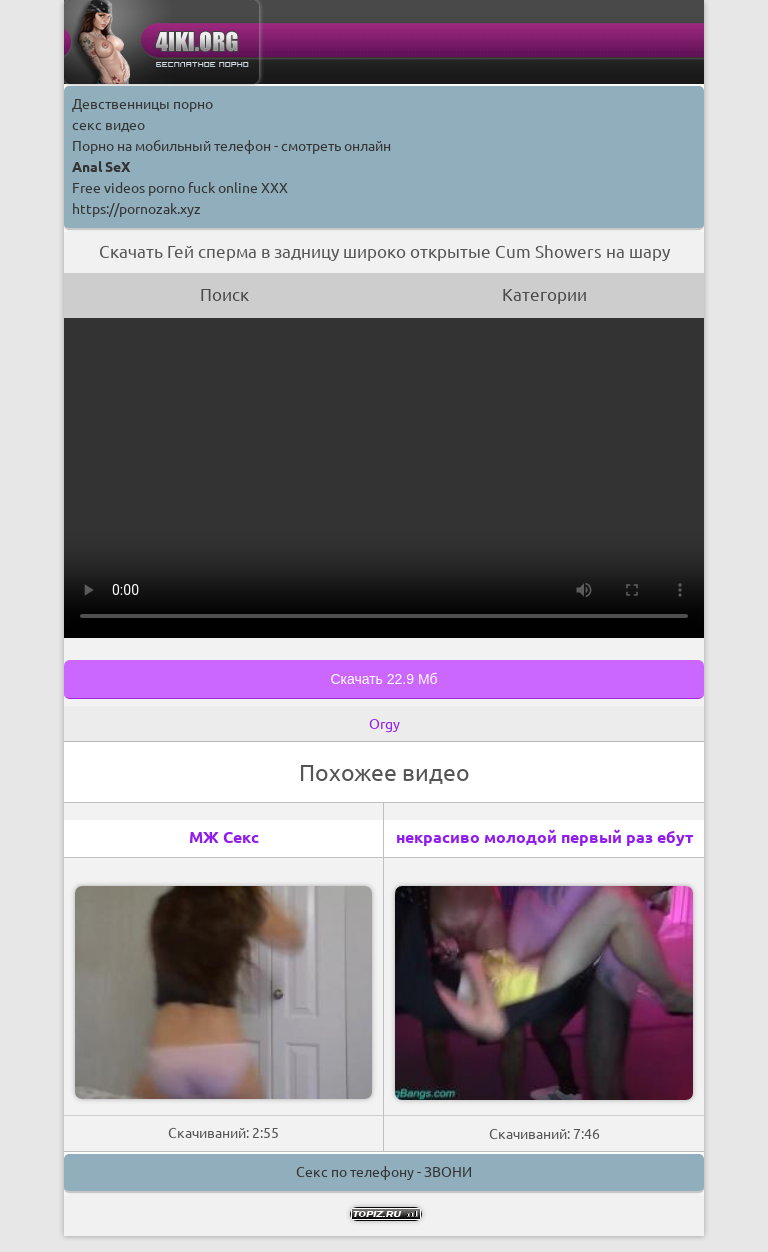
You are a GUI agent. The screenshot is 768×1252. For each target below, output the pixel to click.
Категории (544, 294)
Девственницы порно (142, 104)
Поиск (224, 294)
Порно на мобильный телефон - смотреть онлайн (231, 146)
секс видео (108, 125)
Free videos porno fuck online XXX (180, 188)
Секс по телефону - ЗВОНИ (384, 1172)
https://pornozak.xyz (136, 209)
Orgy (384, 724)
